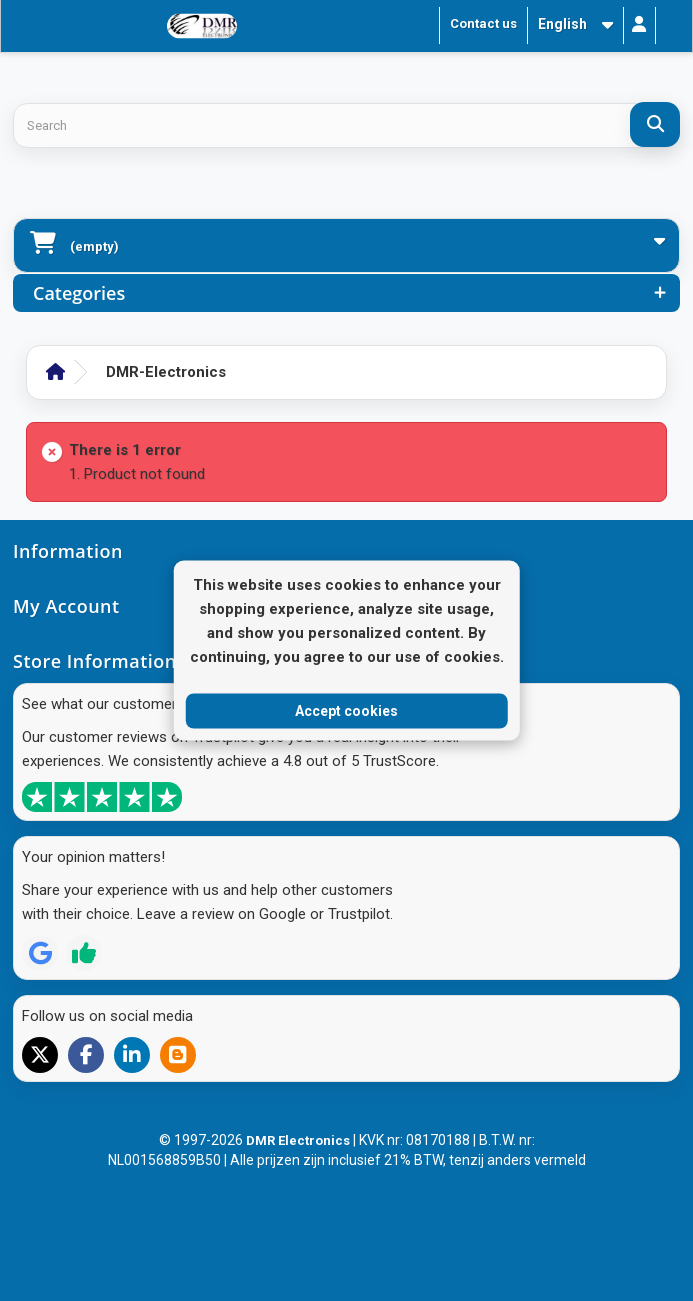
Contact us (483, 23)
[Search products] (346, 125)
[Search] (655, 124)
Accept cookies (346, 710)
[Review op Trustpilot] (84, 953)
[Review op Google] (40, 953)
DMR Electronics (299, 1140)
